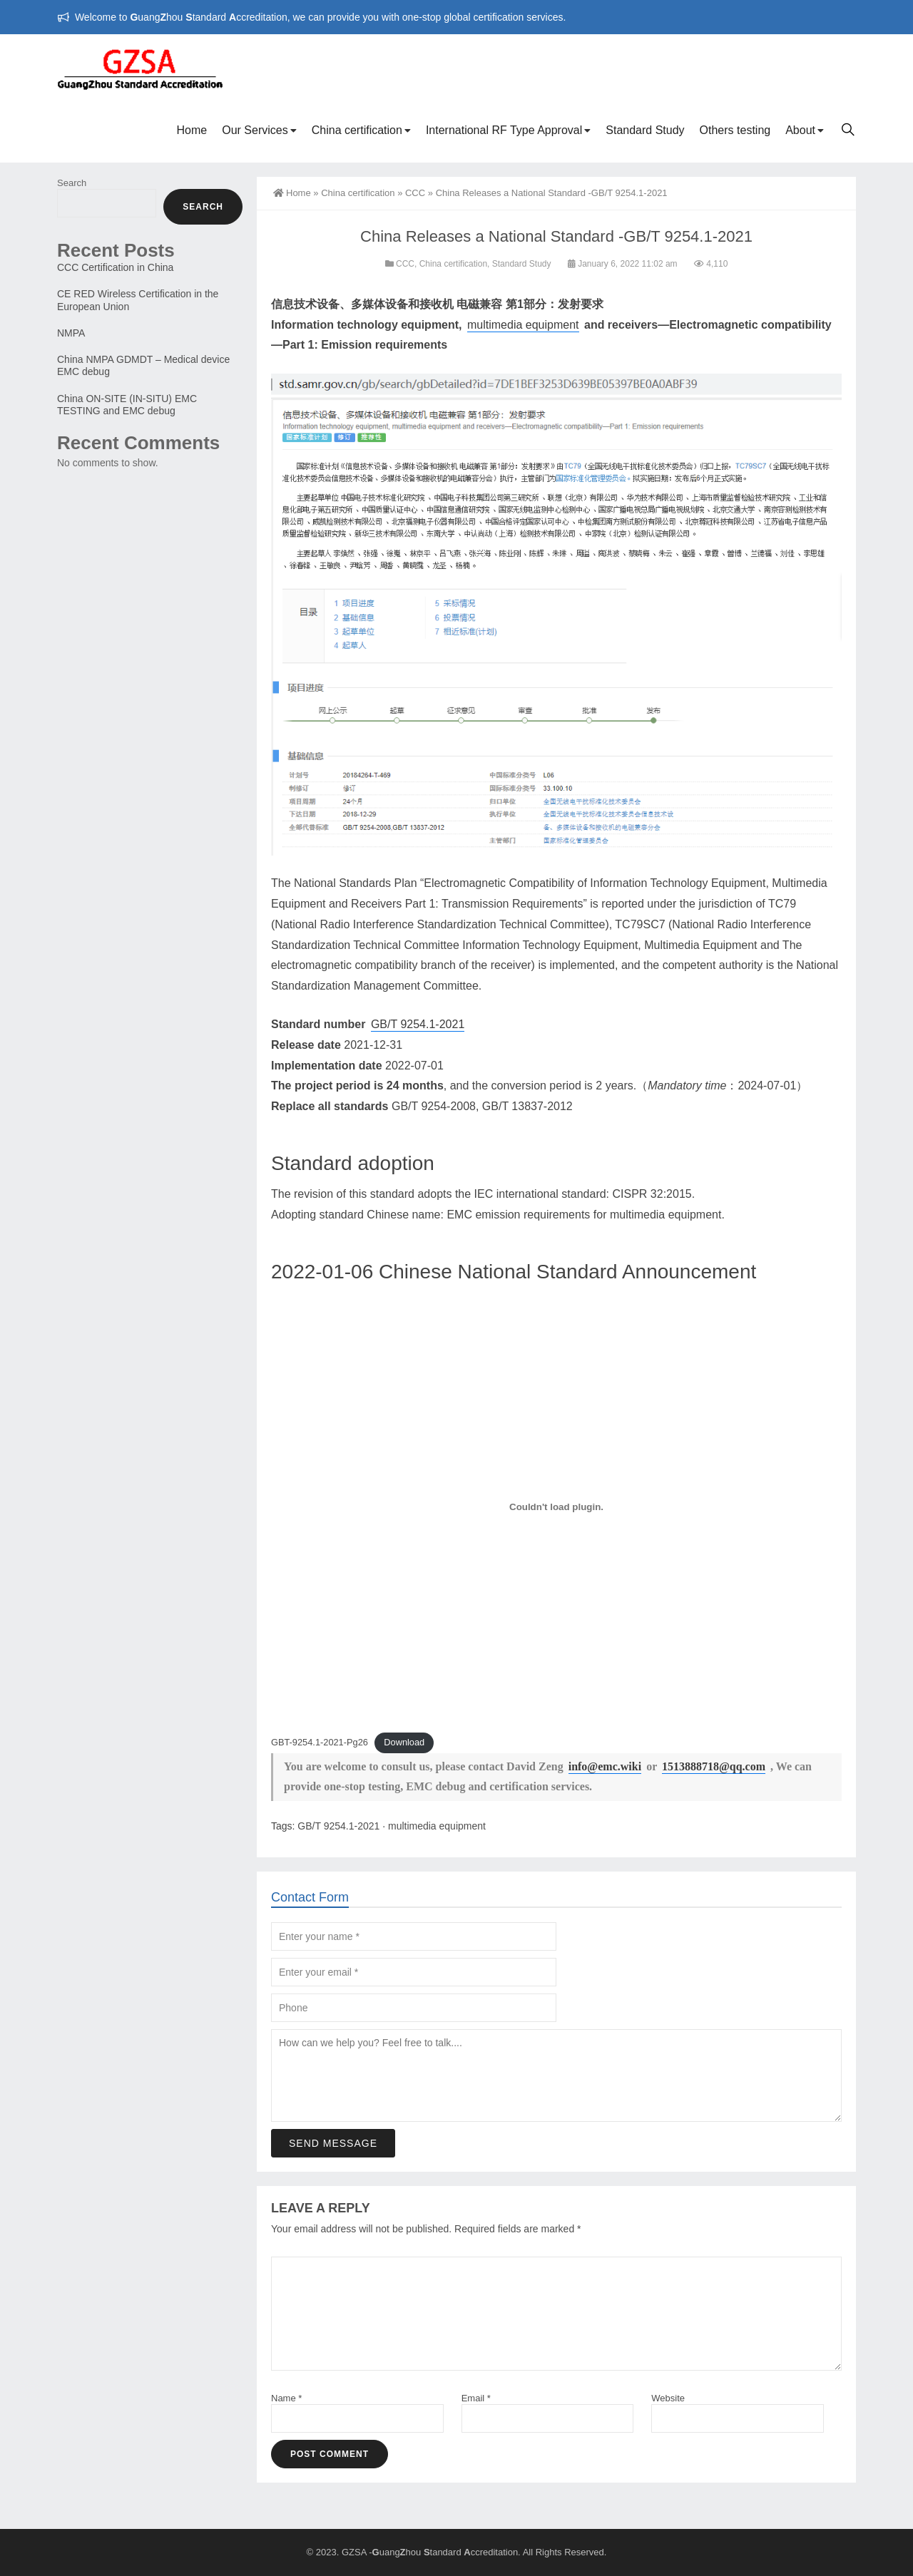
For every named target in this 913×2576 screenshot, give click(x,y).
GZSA (354, 2552)
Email (476, 2398)
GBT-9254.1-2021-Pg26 (319, 1742)
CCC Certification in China (115, 267)
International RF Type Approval (504, 130)
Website (668, 2398)
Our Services (254, 130)
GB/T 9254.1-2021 (417, 1024)
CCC (415, 193)
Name (286, 2398)
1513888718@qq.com (713, 1766)
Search (71, 183)
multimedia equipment (523, 325)
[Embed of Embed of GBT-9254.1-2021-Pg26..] (556, 1507)
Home (192, 130)
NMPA (71, 333)
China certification (357, 130)
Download (404, 1742)
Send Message (333, 2343)
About (800, 130)
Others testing (735, 130)
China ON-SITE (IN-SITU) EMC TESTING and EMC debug (127, 404)
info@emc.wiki (604, 1766)
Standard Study (645, 130)
